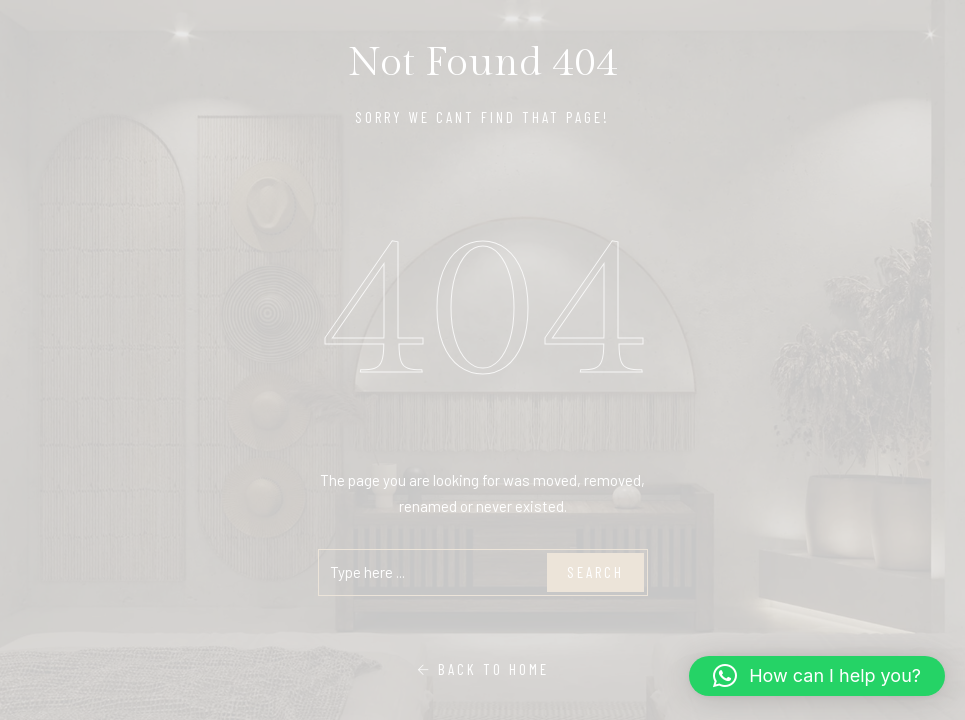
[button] (817, 676)
